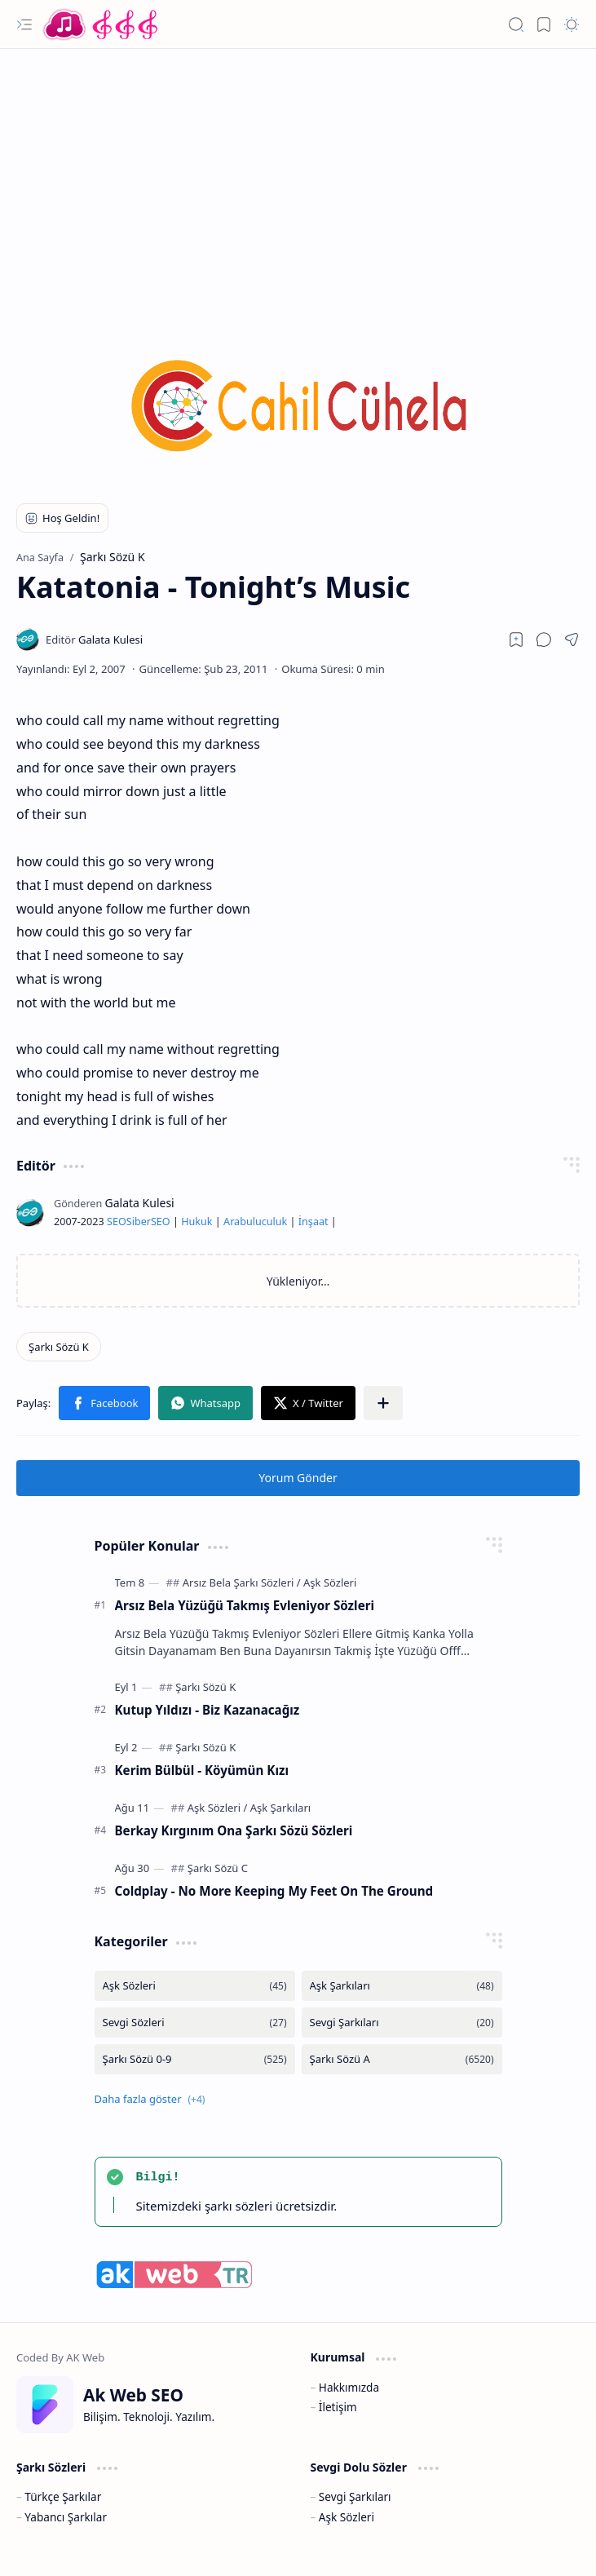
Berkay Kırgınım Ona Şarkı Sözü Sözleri (234, 1830)
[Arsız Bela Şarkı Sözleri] (242, 1582)
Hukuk (196, 1221)
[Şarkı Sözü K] (58, 1346)
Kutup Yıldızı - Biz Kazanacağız (207, 1710)
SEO (116, 1221)
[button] (24, 24)
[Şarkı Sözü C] (218, 1868)
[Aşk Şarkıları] (280, 1807)
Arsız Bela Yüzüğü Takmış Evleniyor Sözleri (245, 1605)
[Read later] (516, 639)
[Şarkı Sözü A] (402, 2059)
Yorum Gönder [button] (297, 1477)
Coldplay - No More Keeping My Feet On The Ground (274, 1891)
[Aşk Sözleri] (329, 1582)
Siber (138, 1221)
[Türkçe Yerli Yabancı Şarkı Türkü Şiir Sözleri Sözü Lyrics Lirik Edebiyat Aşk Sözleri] (102, 24)
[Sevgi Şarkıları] (402, 2022)
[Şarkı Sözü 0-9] (195, 2059)
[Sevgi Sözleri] (195, 2022)
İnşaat (313, 1221)
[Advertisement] (298, 179)
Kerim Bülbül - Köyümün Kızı (202, 1770)
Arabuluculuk (255, 1221)
